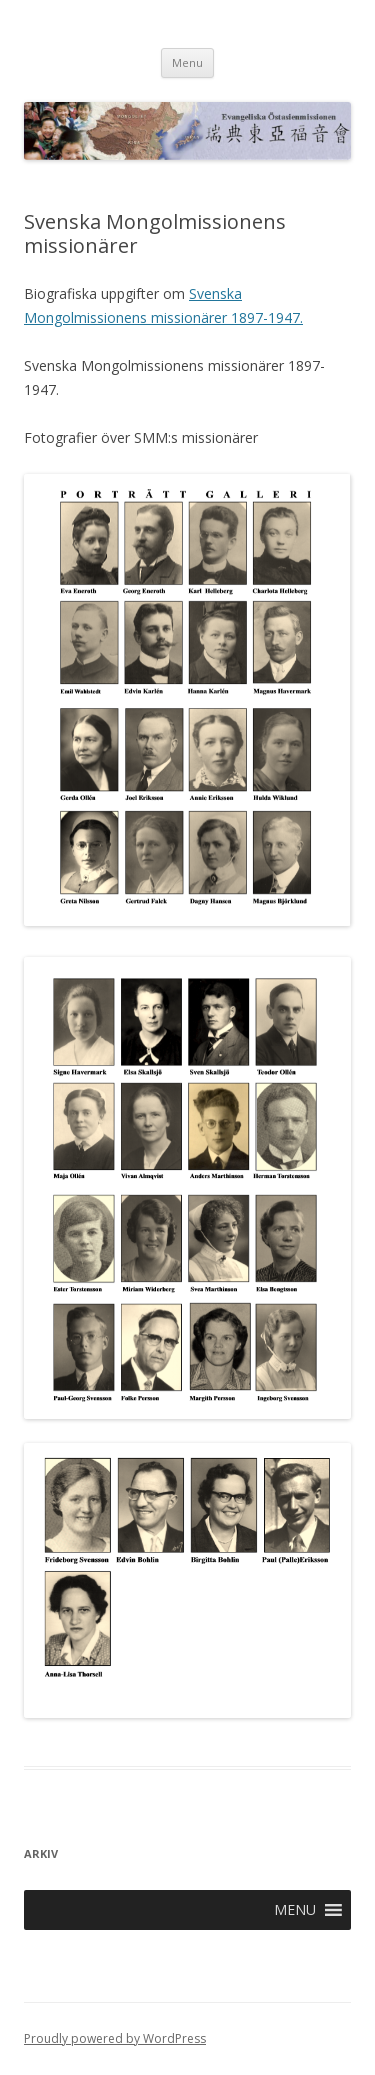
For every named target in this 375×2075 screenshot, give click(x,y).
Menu (187, 62)
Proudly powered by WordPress (115, 2038)
